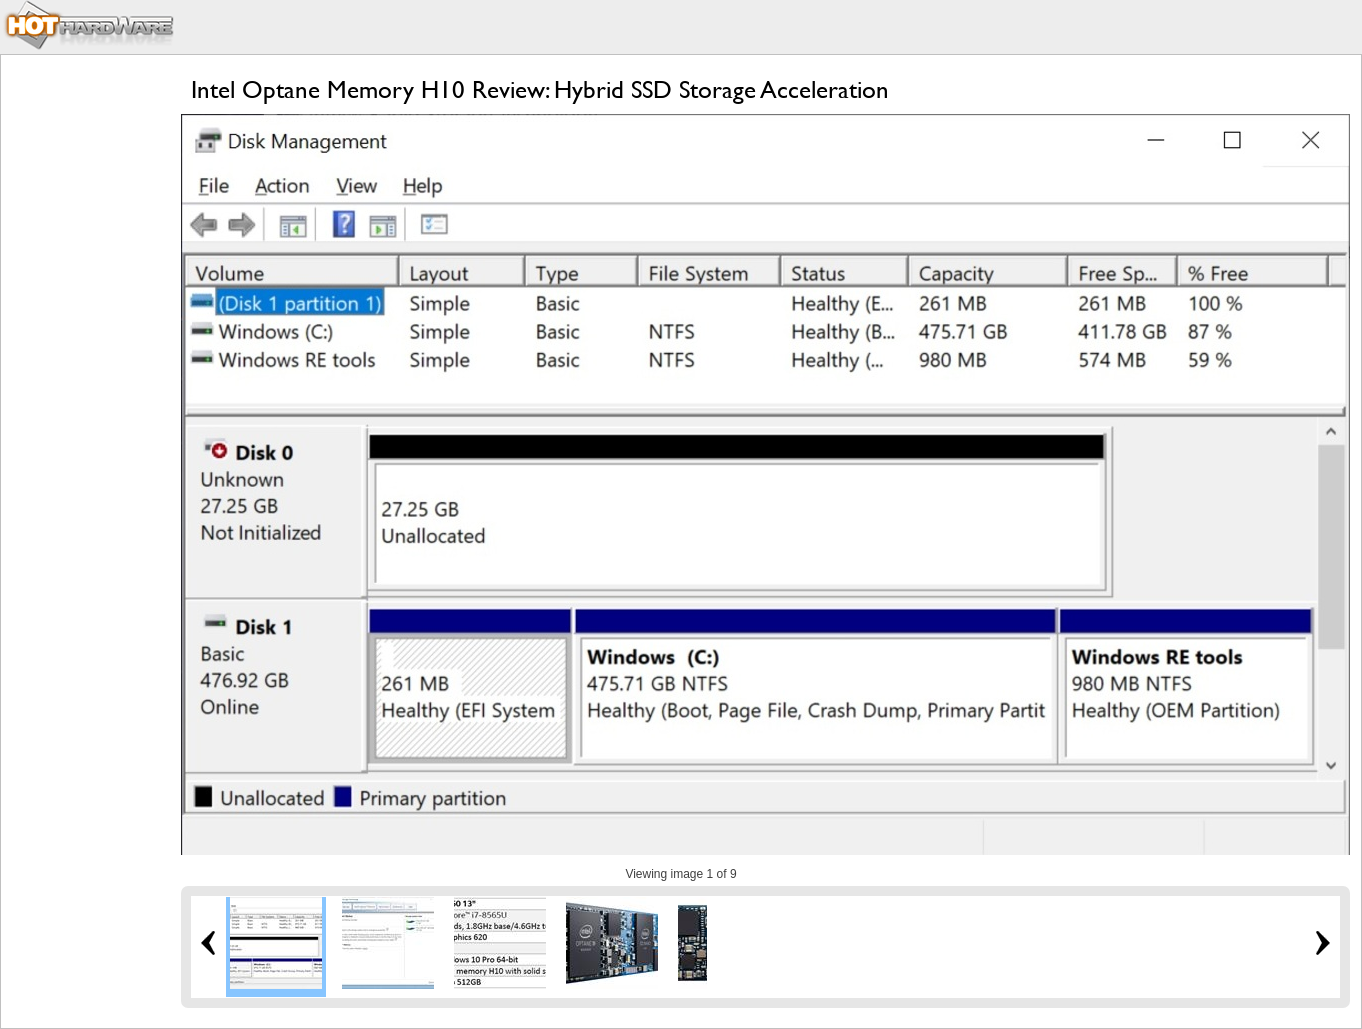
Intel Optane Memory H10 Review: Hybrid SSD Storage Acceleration (540, 89)
